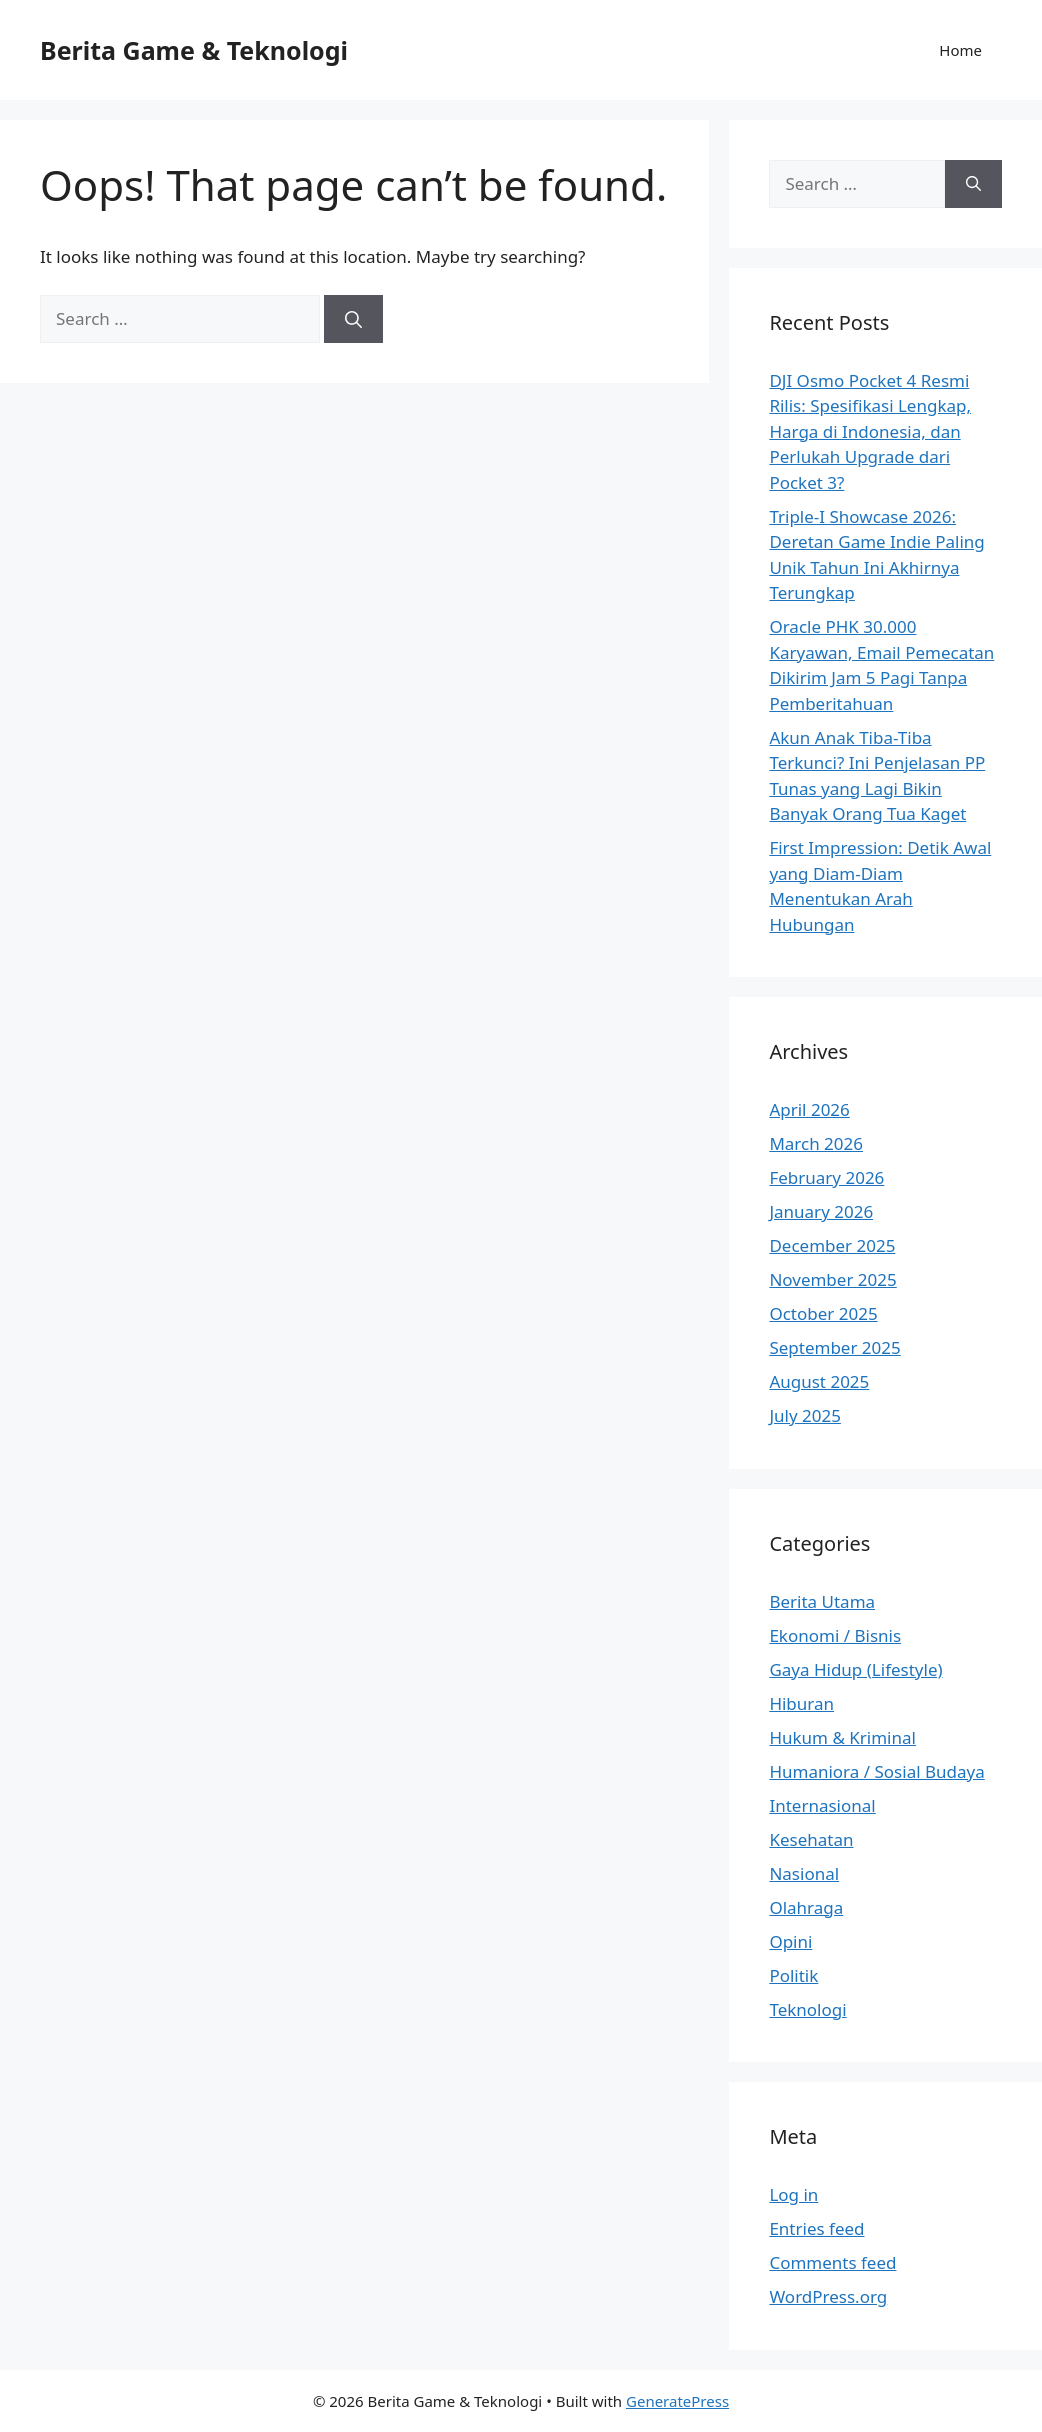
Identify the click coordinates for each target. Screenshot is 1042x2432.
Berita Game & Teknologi (194, 50)
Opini (790, 1941)
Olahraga (806, 1907)
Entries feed (816, 2228)
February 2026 (826, 1177)
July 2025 (805, 1415)
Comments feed (832, 2262)
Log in (793, 2194)
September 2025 (834, 1347)
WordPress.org (828, 2296)
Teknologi (807, 2009)
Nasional (804, 1873)
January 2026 (821, 1211)
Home (960, 50)
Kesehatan (811, 1839)
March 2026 (816, 1143)
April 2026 (809, 1109)
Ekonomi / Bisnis (835, 1635)
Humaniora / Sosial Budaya (876, 1771)
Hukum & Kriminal (842, 1737)
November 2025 (832, 1279)
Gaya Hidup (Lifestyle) (855, 1669)
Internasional (822, 1805)
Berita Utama (822, 1601)
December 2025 (832, 1245)
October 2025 (823, 1313)
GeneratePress (677, 2401)
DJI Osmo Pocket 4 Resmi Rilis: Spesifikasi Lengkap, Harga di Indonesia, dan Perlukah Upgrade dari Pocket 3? (870, 431)
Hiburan (801, 1703)
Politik (793, 1975)
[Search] (353, 319)
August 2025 (819, 1381)
